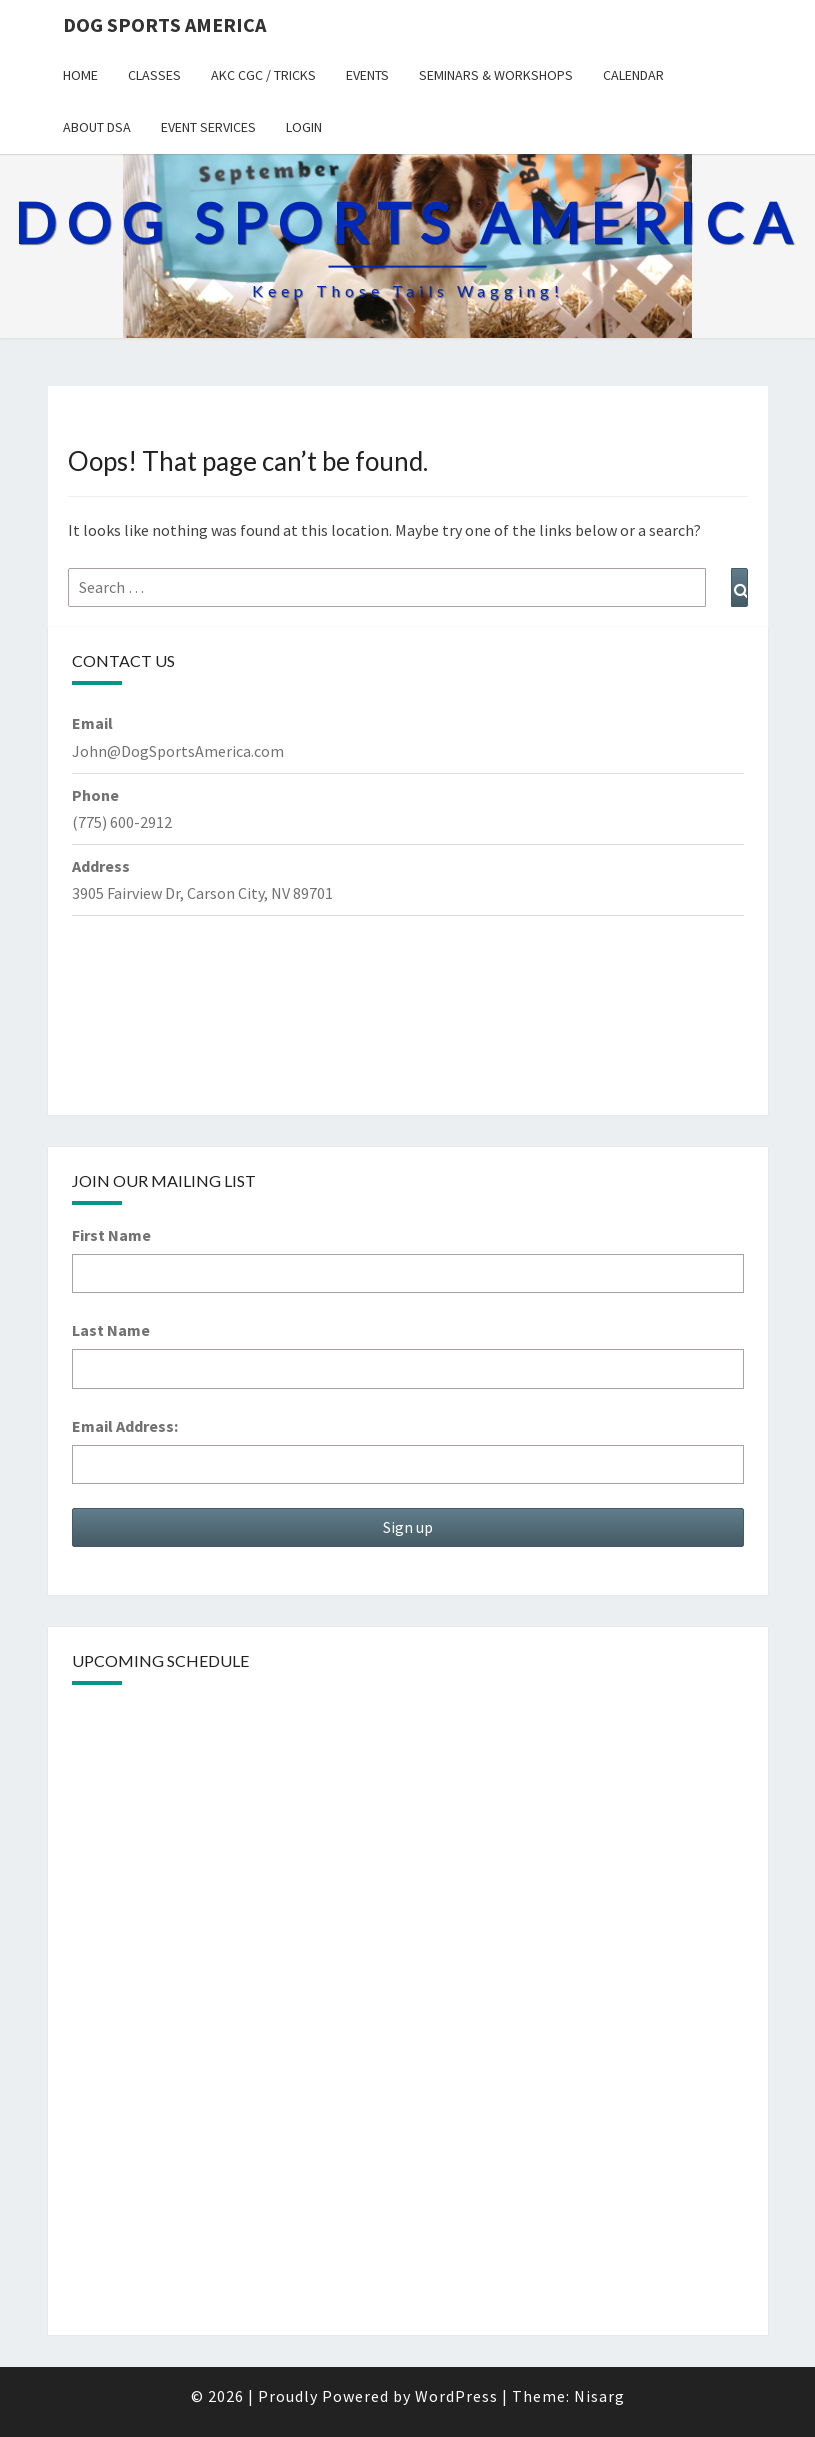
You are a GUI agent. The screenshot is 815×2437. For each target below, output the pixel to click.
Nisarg (599, 2396)
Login (304, 127)
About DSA (97, 127)
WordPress (456, 2396)
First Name (111, 1235)
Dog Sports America (164, 24)
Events (367, 75)
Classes (154, 75)
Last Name (111, 1330)
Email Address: (125, 1426)
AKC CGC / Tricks (263, 75)
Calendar (633, 75)
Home (80, 75)
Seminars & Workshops (496, 75)
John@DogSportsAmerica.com (178, 751)
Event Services (208, 127)
